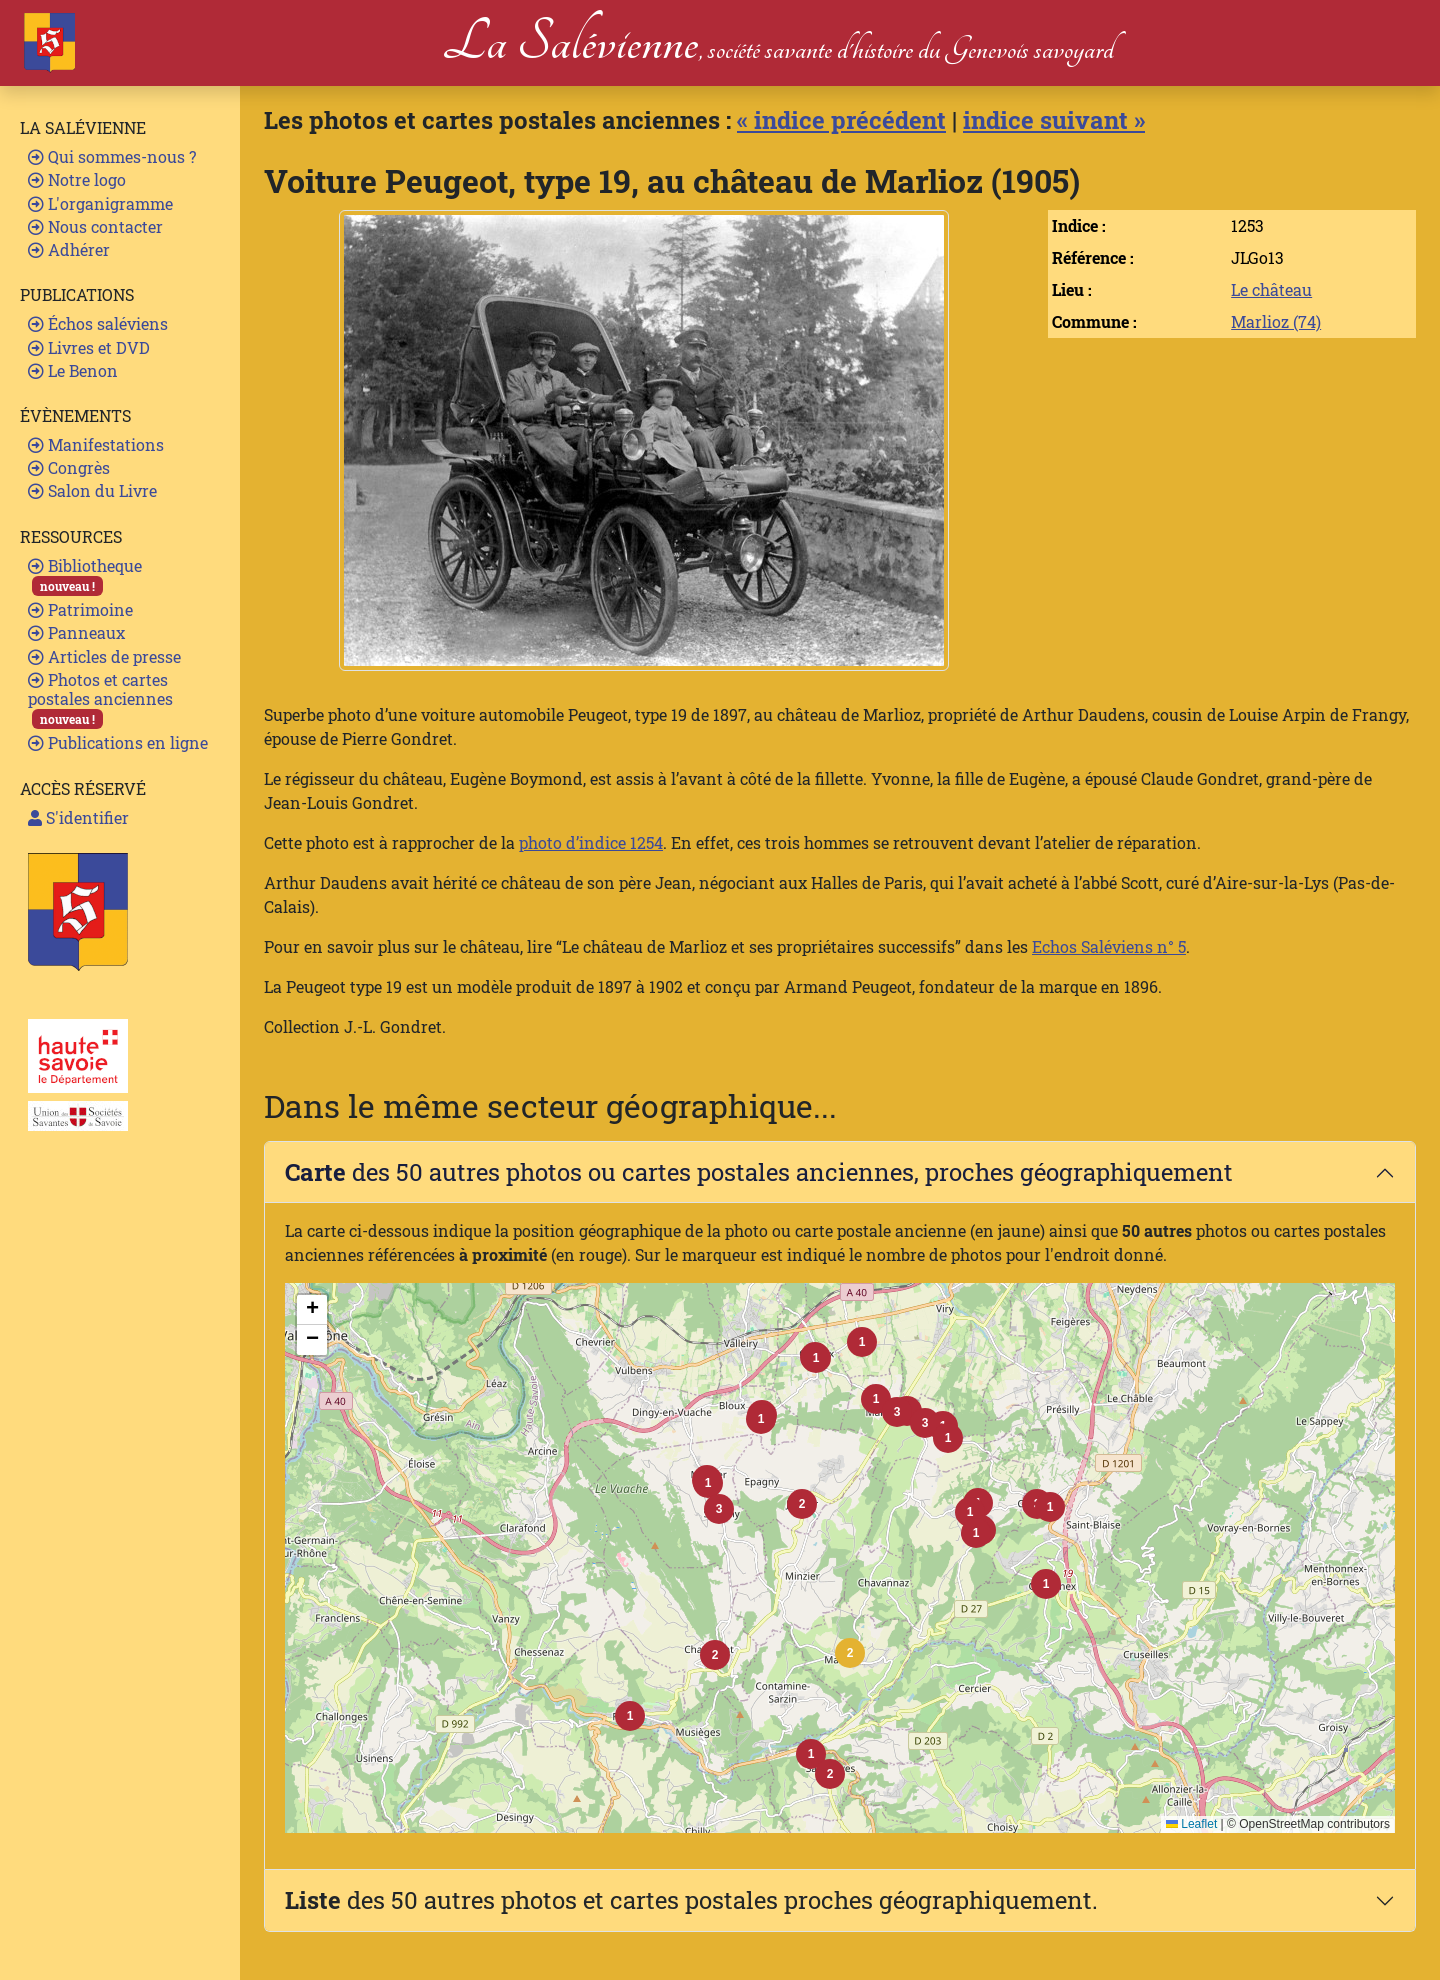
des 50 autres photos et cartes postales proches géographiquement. (691, 1900)
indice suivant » (1054, 120)
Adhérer (69, 249)
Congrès (69, 467)
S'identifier (78, 817)
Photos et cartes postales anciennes (100, 699)
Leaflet (1191, 1824)
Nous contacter (95, 226)
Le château (1271, 289)
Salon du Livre (92, 490)
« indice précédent (841, 120)
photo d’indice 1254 (591, 842)
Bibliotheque (85, 575)
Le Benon (73, 370)
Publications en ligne (118, 742)
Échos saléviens (98, 323)
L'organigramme (100, 203)
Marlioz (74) (1276, 321)
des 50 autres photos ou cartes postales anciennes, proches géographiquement (759, 1172)
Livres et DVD (89, 347)
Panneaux (76, 632)
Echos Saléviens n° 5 (1109, 946)
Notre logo (77, 179)
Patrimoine (80, 609)
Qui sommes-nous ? (112, 156)
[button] (850, 1653)
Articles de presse (104, 656)
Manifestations (96, 444)
